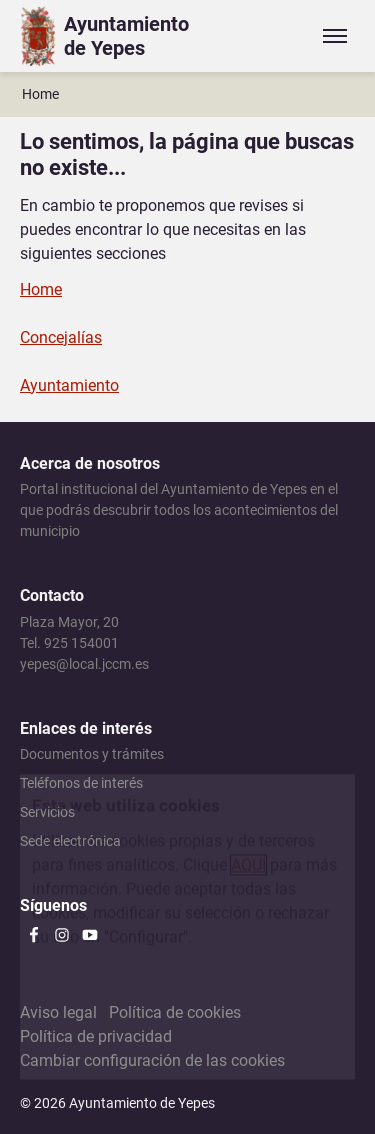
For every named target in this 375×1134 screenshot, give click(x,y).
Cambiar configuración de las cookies (152, 1060)
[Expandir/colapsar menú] (335, 36)
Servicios (47, 812)
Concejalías (61, 337)
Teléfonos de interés (81, 783)
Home (40, 94)
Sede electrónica (70, 841)
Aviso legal (58, 1012)
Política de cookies (175, 1012)
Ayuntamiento (69, 385)
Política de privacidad (96, 1036)
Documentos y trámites (92, 754)
